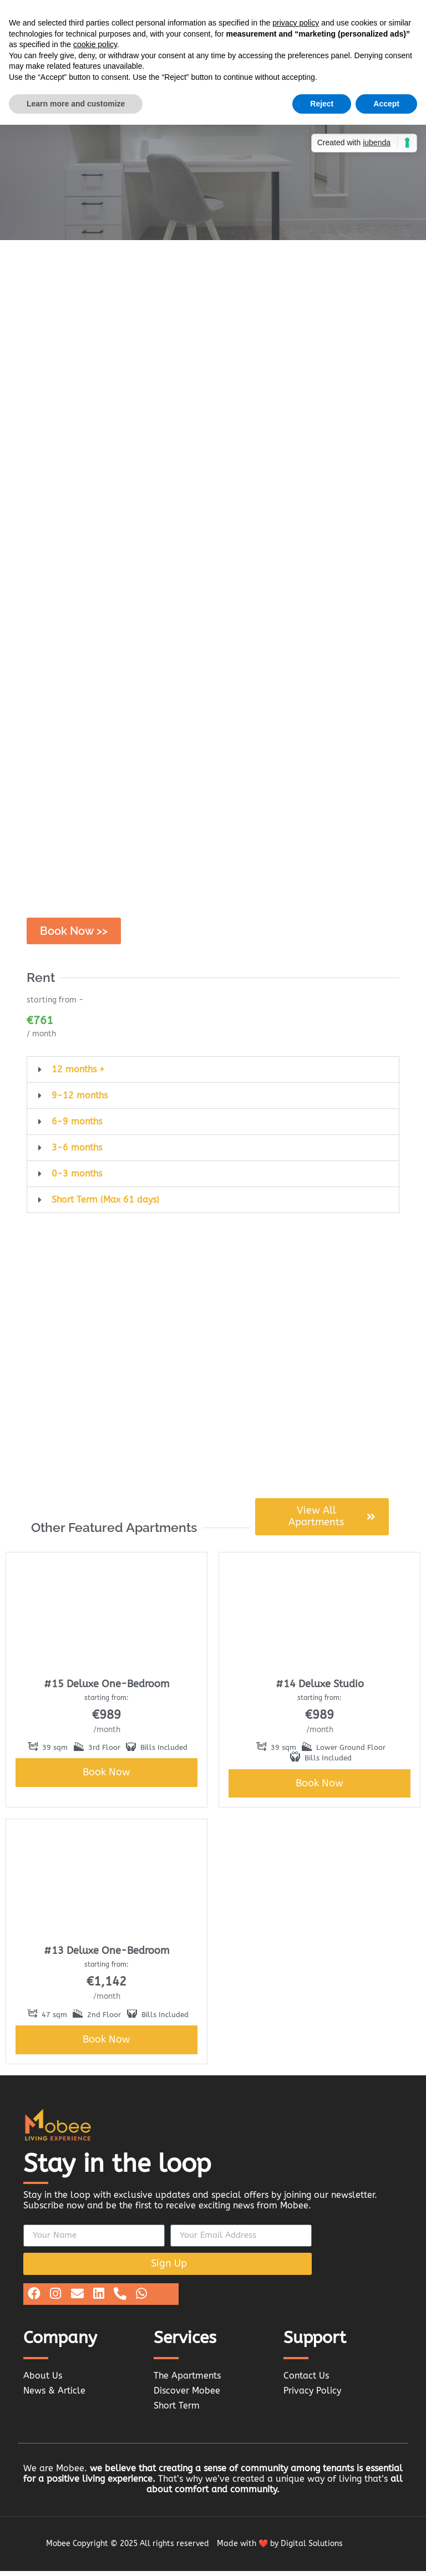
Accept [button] (386, 103)
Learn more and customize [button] (76, 103)
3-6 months (77, 1152)
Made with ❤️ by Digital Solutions (280, 2548)
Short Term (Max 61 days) (105, 1204)
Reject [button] (321, 103)
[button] (213, 1074)
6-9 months (77, 1126)
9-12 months (80, 1099)
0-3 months (77, 1178)
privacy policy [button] (295, 22)
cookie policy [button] (95, 44)
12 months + (78, 1073)
